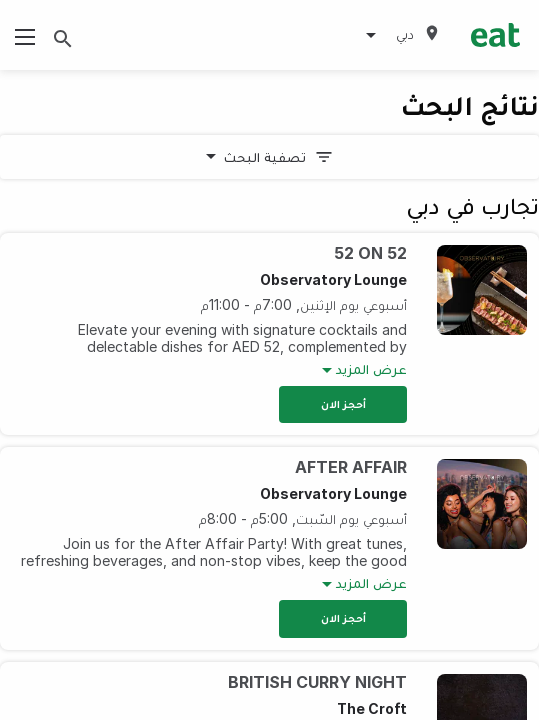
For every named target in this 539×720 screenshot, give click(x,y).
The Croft (372, 708)
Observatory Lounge (333, 279)
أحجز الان (343, 404)
